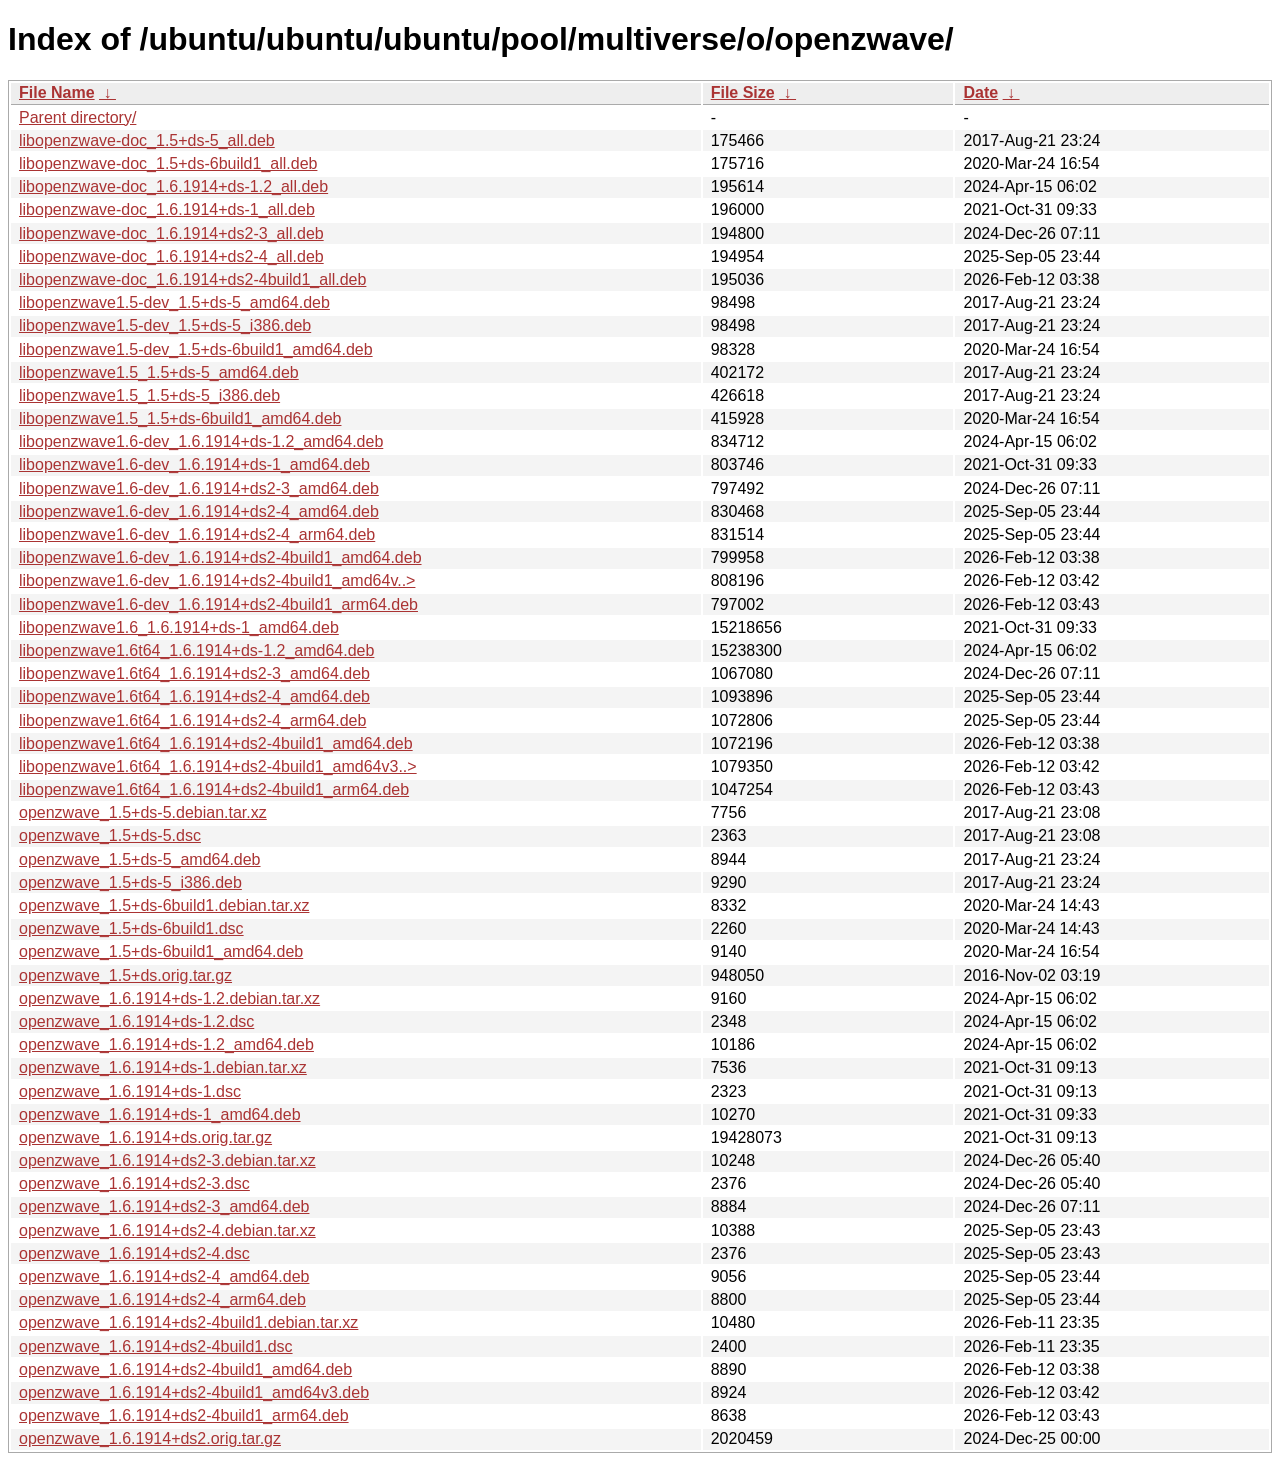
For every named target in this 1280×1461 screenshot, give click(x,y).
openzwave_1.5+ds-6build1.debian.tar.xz (164, 905)
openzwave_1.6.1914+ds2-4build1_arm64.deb (184, 1415)
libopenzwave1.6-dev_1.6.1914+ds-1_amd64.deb (194, 464)
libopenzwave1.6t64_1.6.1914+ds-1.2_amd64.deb (196, 650)
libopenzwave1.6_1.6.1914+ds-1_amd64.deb (179, 627)
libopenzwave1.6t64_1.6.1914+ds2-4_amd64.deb (194, 696)
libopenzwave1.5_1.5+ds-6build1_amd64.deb (180, 418)
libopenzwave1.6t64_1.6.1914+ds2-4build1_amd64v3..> (218, 766)
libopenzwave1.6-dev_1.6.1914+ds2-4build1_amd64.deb (220, 557)
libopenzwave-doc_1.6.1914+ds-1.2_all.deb (173, 186)
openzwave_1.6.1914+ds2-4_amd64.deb (164, 1276)
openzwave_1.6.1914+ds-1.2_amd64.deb (166, 1044)
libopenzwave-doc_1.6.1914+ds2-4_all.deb (171, 256)
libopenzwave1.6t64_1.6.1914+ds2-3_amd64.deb (194, 673)
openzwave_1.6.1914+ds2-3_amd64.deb (164, 1206)
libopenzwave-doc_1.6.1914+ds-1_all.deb (167, 209)
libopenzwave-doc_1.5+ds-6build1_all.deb (168, 163)
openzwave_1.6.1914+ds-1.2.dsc (136, 1021)
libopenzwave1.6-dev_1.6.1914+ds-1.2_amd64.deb (201, 441)
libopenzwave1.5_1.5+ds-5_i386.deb (149, 395)
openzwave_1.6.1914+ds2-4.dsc (134, 1253)
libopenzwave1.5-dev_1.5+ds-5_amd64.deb (174, 302)
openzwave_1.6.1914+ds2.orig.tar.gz (150, 1438)
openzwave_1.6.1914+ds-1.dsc (130, 1091)
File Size (743, 92)
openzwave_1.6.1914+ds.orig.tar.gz (145, 1137)
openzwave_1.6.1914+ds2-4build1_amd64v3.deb (194, 1392)
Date (980, 92)
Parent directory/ (77, 117)
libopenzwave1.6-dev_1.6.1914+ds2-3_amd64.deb (199, 488)
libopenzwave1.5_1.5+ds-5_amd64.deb (159, 372)
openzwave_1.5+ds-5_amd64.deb (140, 859)
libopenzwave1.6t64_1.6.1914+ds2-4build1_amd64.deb (216, 743)
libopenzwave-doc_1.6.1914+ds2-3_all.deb (171, 233)
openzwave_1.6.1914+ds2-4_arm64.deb (162, 1299)
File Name (57, 92)
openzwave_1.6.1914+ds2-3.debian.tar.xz (167, 1160)
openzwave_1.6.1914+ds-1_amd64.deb (160, 1114)
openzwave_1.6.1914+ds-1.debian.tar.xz (163, 1067)
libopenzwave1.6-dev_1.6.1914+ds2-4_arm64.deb (197, 534)
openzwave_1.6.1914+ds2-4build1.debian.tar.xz (188, 1322)
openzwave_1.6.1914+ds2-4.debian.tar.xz (167, 1230)
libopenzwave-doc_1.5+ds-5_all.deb (147, 140)
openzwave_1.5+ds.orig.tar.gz (125, 975)
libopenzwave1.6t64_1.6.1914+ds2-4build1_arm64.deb (214, 789)
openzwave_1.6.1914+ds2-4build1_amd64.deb (185, 1369)
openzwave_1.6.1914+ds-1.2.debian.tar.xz (169, 998)
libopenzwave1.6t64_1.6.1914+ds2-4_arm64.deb (192, 720)
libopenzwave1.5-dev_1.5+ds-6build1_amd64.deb (196, 349)
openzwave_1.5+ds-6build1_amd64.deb (161, 951)
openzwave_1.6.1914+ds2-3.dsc (134, 1183)
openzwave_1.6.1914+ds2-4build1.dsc (156, 1346)
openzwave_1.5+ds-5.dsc (110, 835)
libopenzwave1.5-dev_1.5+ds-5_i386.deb (165, 325)
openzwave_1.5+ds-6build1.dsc (131, 928)
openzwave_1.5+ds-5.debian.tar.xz (143, 812)
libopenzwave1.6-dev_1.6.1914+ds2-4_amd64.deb (199, 511)
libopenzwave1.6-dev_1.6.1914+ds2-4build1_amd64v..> (217, 580)
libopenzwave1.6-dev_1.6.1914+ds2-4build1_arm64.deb (218, 604)
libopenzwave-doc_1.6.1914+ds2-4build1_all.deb (192, 279)
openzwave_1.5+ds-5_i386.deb (130, 882)
